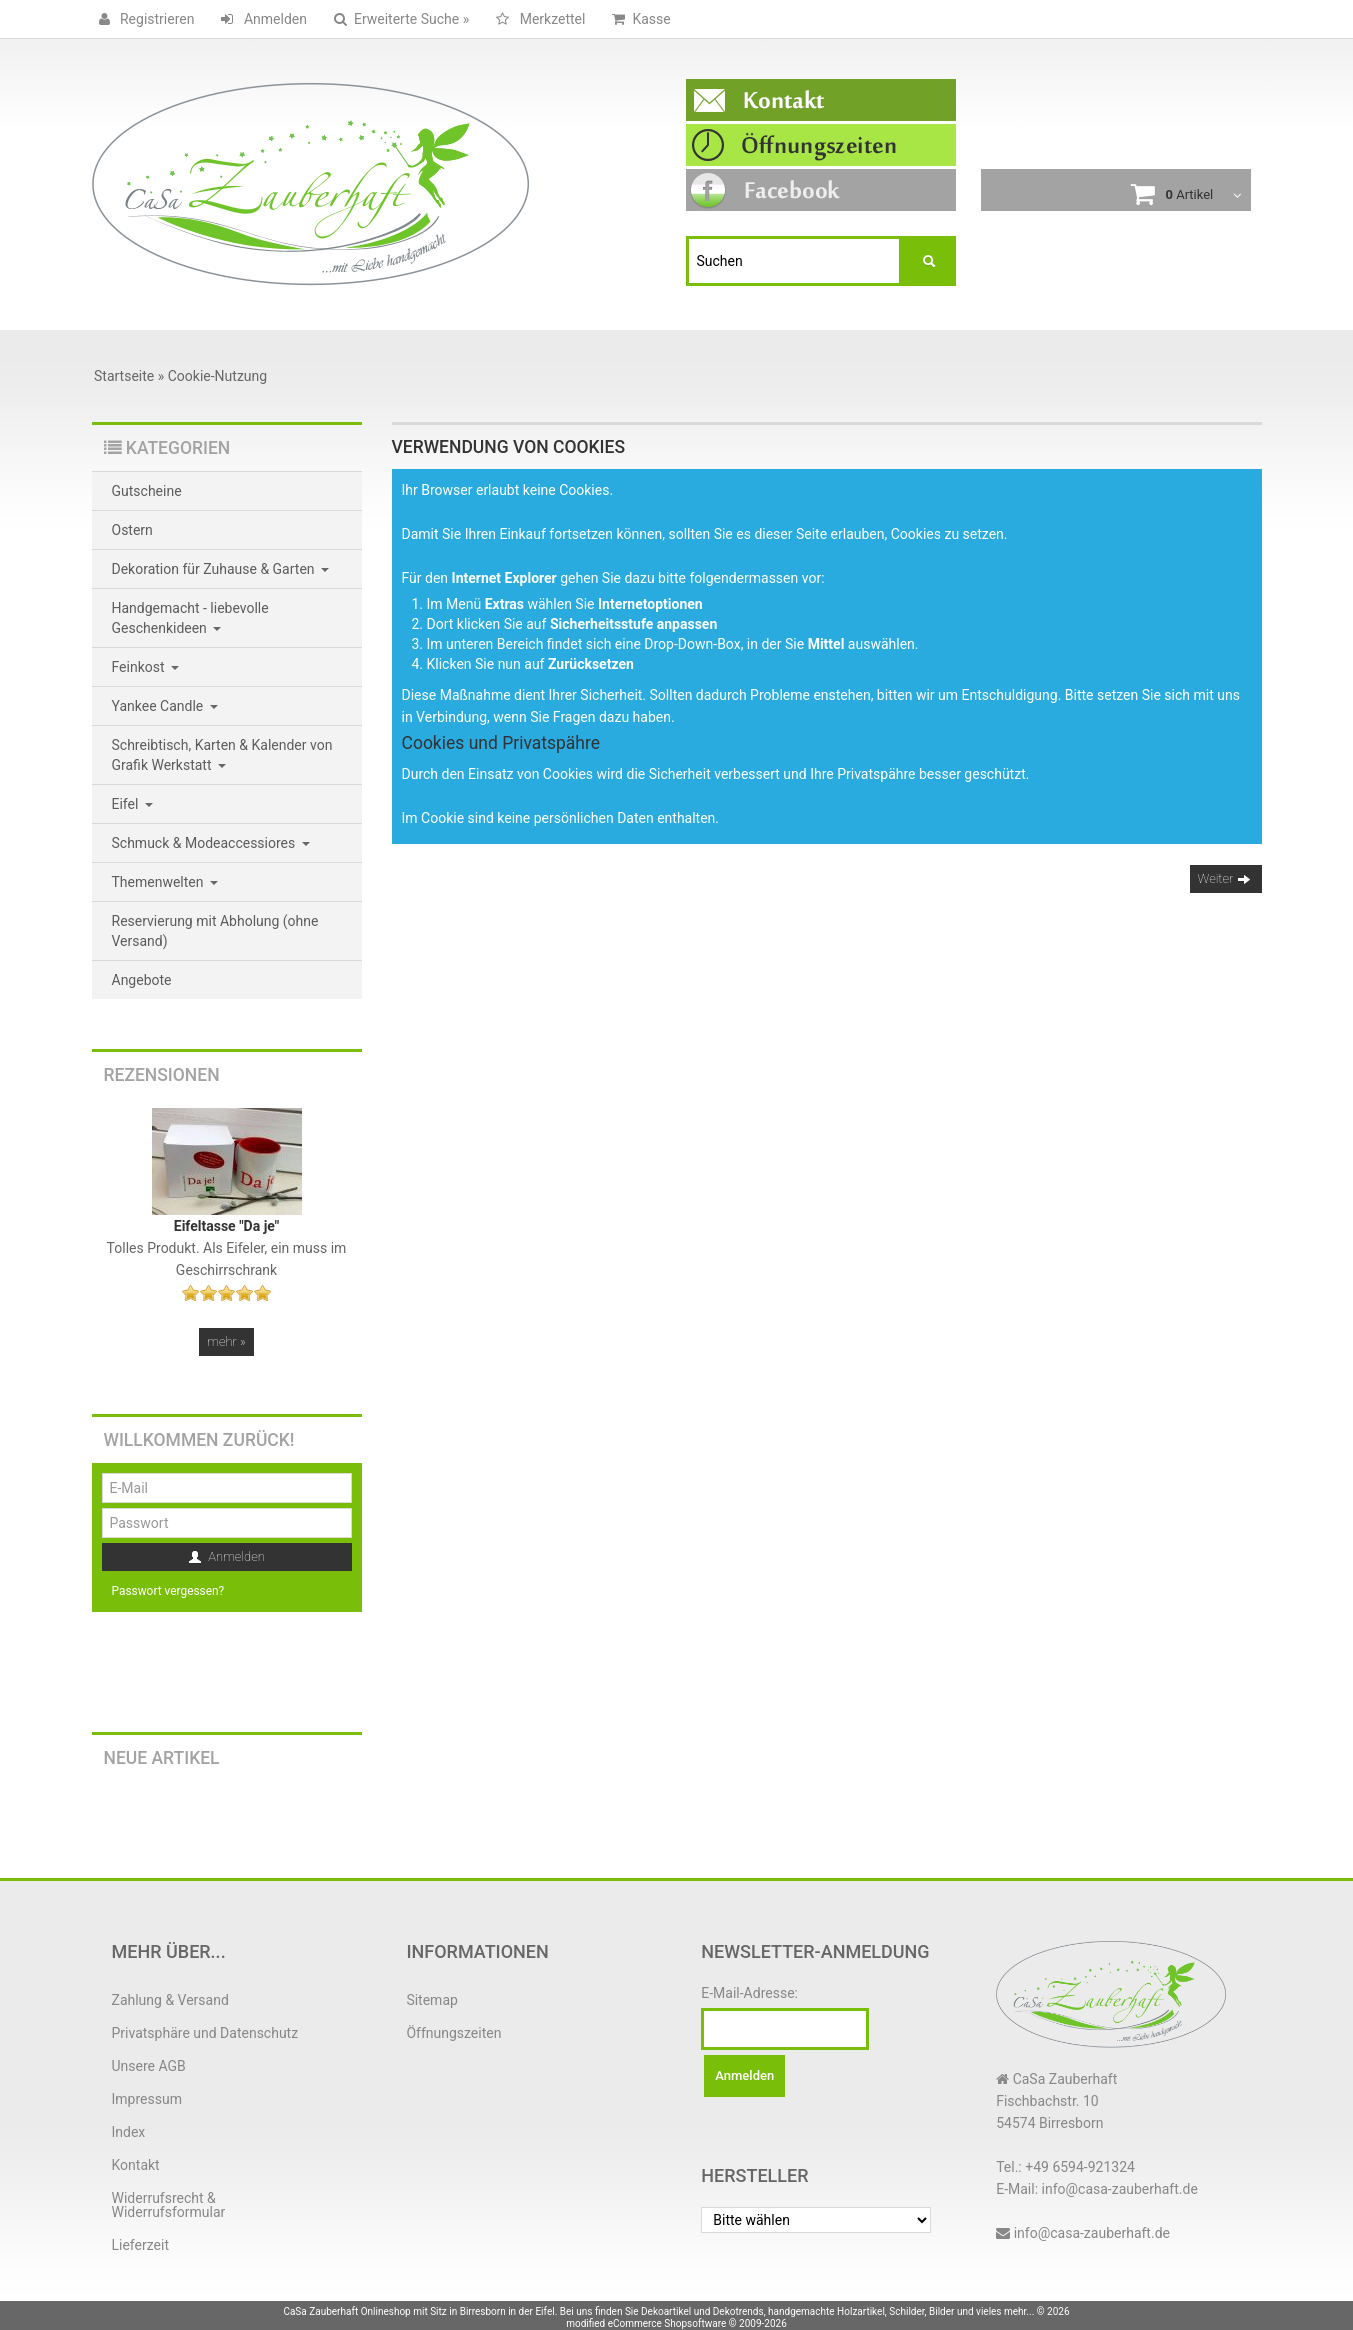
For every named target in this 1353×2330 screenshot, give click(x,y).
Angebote (142, 980)
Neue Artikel (162, 1758)
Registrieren (143, 19)
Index (129, 2132)
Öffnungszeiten (453, 2033)
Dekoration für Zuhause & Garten (221, 569)
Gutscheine (147, 491)
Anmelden (260, 19)
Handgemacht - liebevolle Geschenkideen (190, 618)
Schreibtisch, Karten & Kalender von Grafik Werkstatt (222, 755)
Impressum (147, 2099)
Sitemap (431, 2000)
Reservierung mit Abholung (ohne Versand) (215, 931)
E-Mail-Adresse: (749, 1993)
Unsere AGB (149, 2066)
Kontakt (136, 2165)
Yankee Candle (165, 706)
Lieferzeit (140, 2245)
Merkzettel (537, 19)
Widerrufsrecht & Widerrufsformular (169, 2205)
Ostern (132, 530)
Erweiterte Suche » (398, 19)
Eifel (132, 804)
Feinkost (146, 667)
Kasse (637, 19)
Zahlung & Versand (170, 2000)
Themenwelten (165, 882)
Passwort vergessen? (168, 1591)
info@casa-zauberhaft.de (1092, 2233)
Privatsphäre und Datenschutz (205, 2033)
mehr (226, 1341)
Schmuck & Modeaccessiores (211, 843)
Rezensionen (162, 1075)
